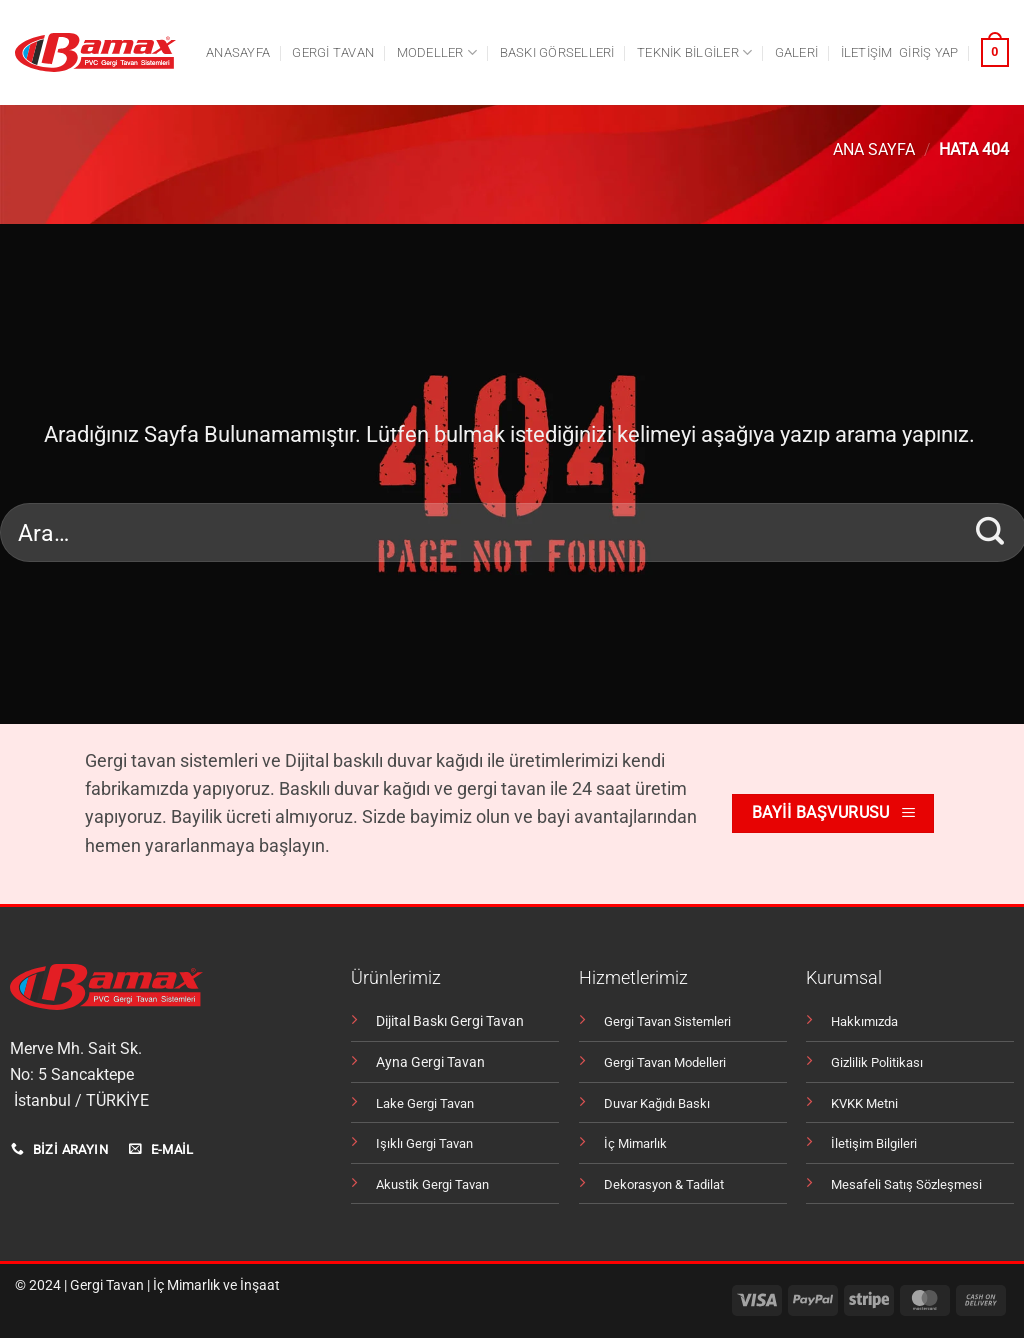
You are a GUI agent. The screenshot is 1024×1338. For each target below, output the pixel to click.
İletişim (867, 52)
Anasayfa (238, 52)
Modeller (437, 52)
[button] (928, 53)
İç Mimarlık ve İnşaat (216, 1285)
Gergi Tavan (107, 1285)
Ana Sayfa (874, 149)
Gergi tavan (333, 52)
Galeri (797, 52)
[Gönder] (990, 532)
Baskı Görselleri (557, 52)
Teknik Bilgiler (694, 52)
